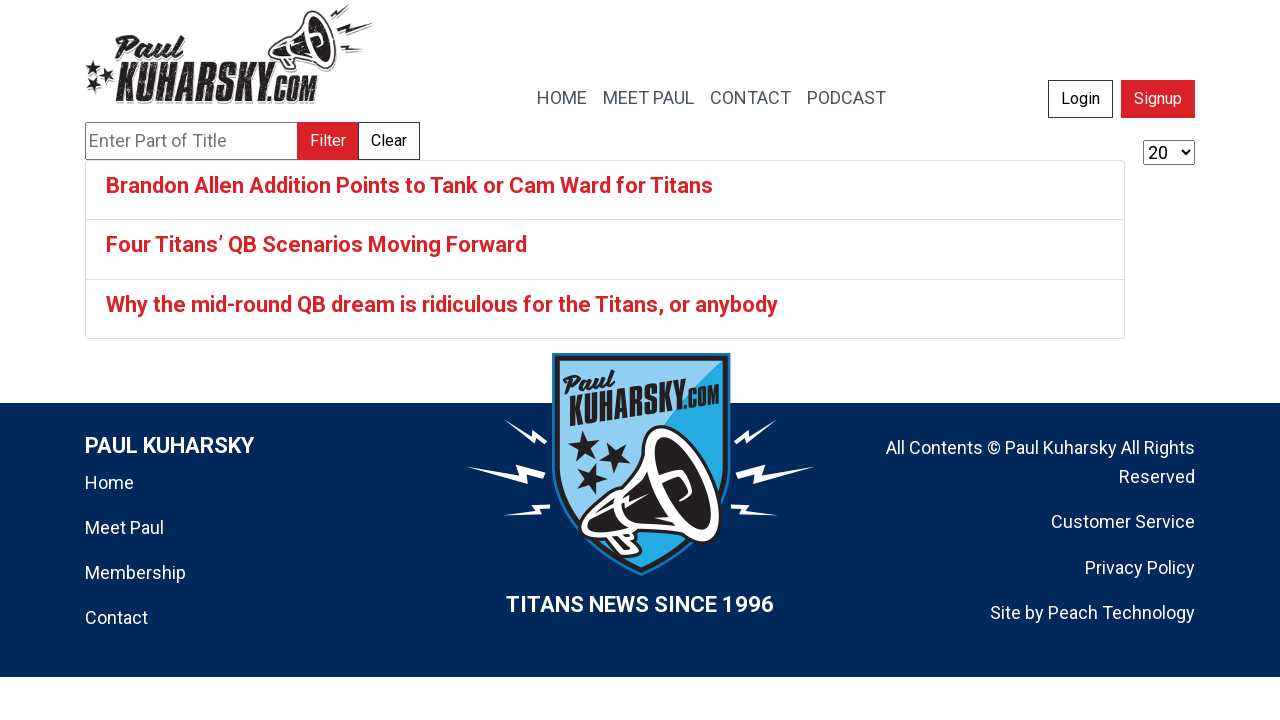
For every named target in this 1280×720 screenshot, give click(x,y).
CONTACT (750, 97)
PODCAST (846, 97)
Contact (116, 617)
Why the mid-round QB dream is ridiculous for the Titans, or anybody (442, 304)
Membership (135, 572)
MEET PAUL (648, 97)
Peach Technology (1121, 612)
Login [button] (1080, 98)
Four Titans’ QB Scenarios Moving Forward (316, 244)
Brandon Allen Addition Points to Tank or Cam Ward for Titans (409, 185)
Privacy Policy (1140, 567)
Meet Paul (124, 527)
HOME (562, 97)
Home (109, 482)
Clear (389, 140)
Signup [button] (1158, 98)
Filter (328, 140)
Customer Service (1123, 521)
